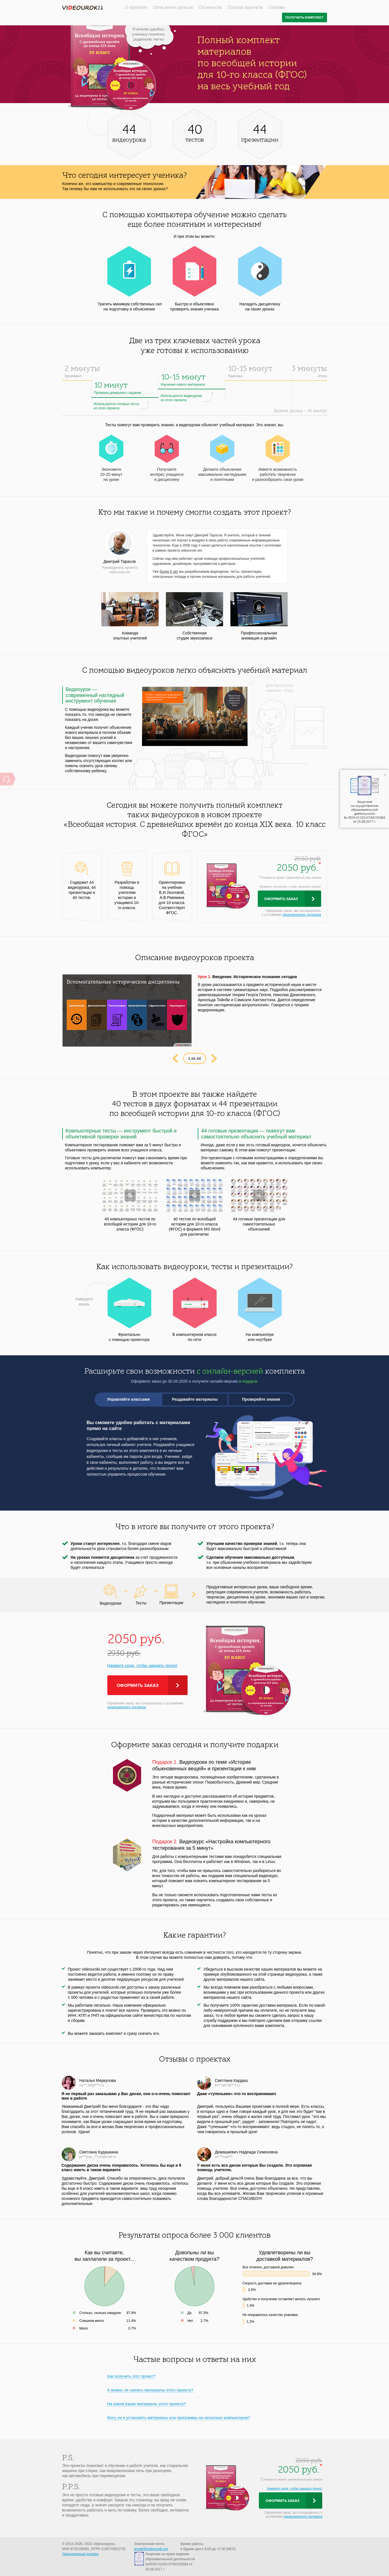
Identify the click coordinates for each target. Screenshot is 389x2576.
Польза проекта (245, 7)
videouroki (82, 8)
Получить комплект (304, 17)
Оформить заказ (281, 899)
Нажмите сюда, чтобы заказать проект (142, 1665)
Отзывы (276, 7)
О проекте (136, 7)
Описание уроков (173, 7)
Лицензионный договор (80, 2554)
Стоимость (210, 7)
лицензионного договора (301, 915)
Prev (175, 1058)
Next (214, 1058)
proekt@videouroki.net (151, 2549)
